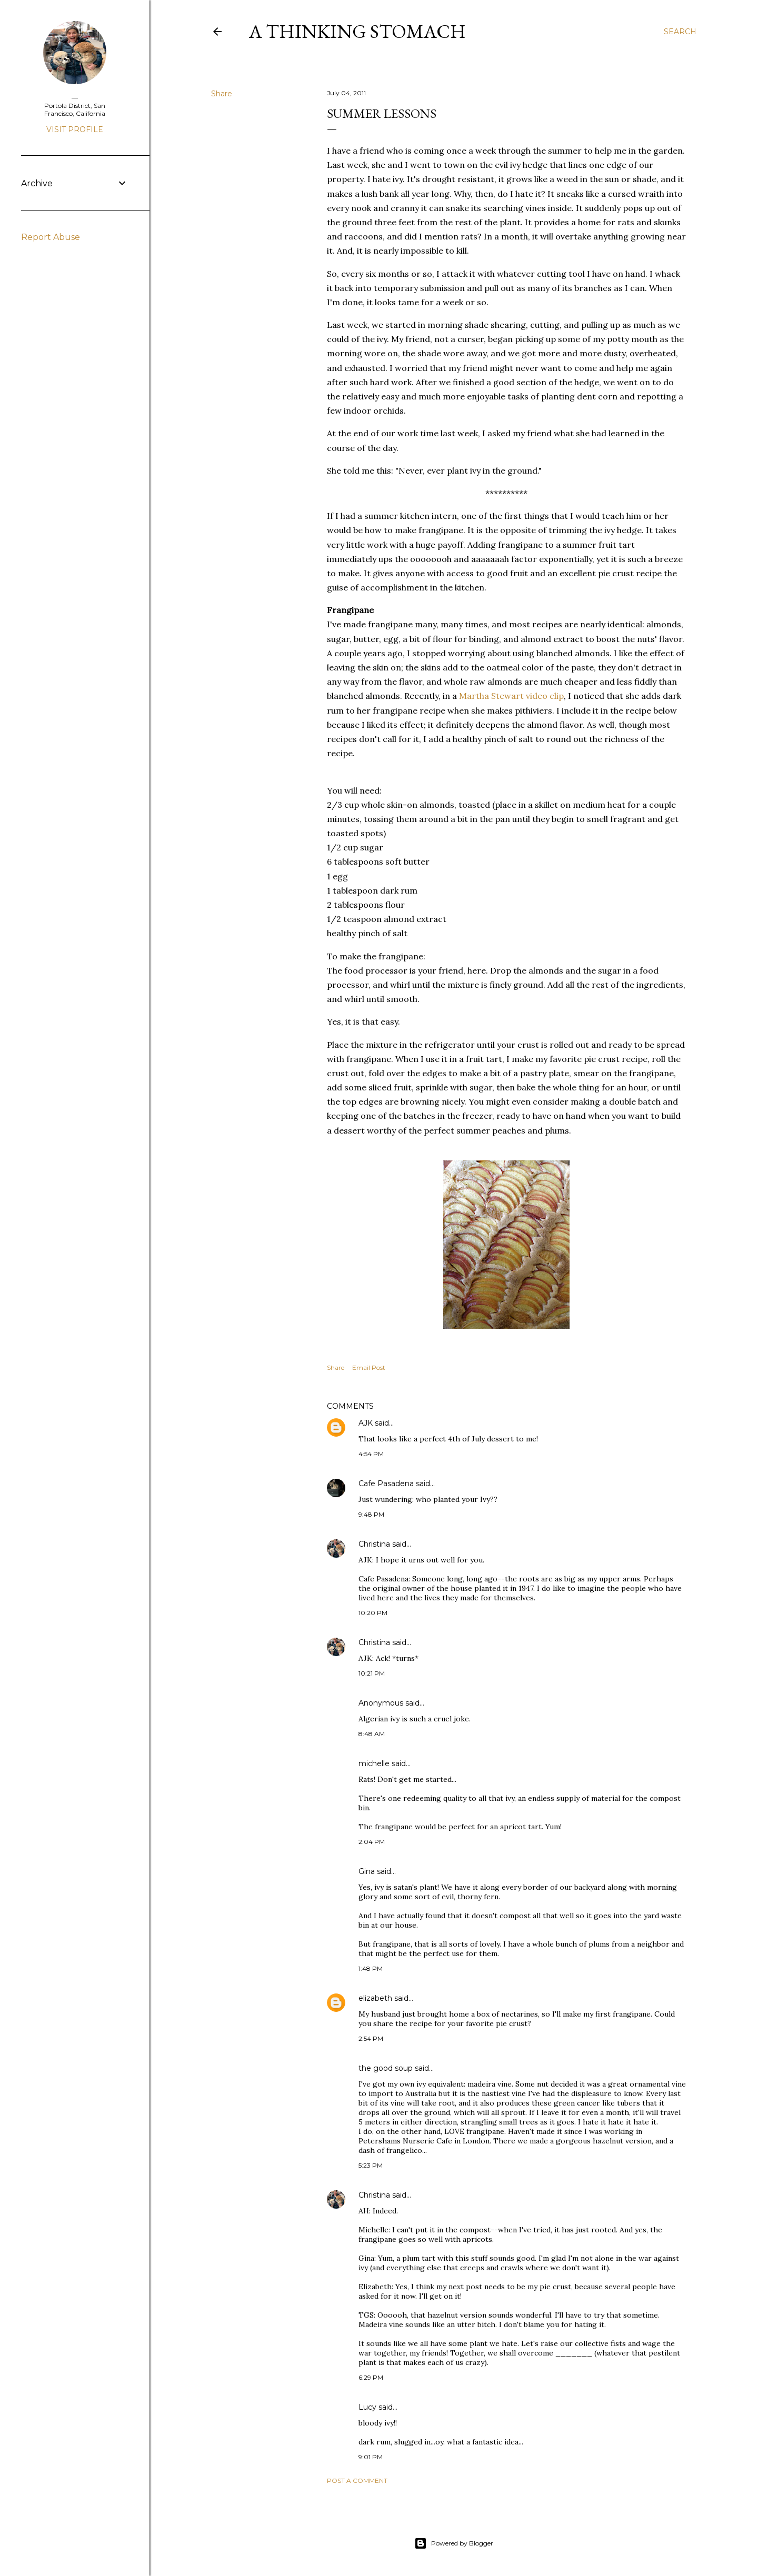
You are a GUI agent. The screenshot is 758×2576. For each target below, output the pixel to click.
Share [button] (221, 93)
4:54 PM (371, 1454)
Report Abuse (50, 237)
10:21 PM (371, 1673)
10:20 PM (372, 1613)
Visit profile (74, 129)
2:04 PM (371, 1842)
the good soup (385, 2068)
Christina (374, 1544)
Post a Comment (357, 2480)
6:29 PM (370, 2377)
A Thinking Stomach (357, 31)
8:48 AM (371, 1734)
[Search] (680, 31)
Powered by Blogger (453, 2543)
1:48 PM (370, 1968)
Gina (366, 1871)
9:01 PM (370, 2457)
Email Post (368, 1367)
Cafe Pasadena (386, 1483)
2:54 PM (370, 2038)
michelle (374, 1763)
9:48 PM (371, 1514)
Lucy (367, 2407)
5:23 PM (370, 2165)
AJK (365, 1423)
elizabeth (375, 1998)
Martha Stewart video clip (511, 695)
